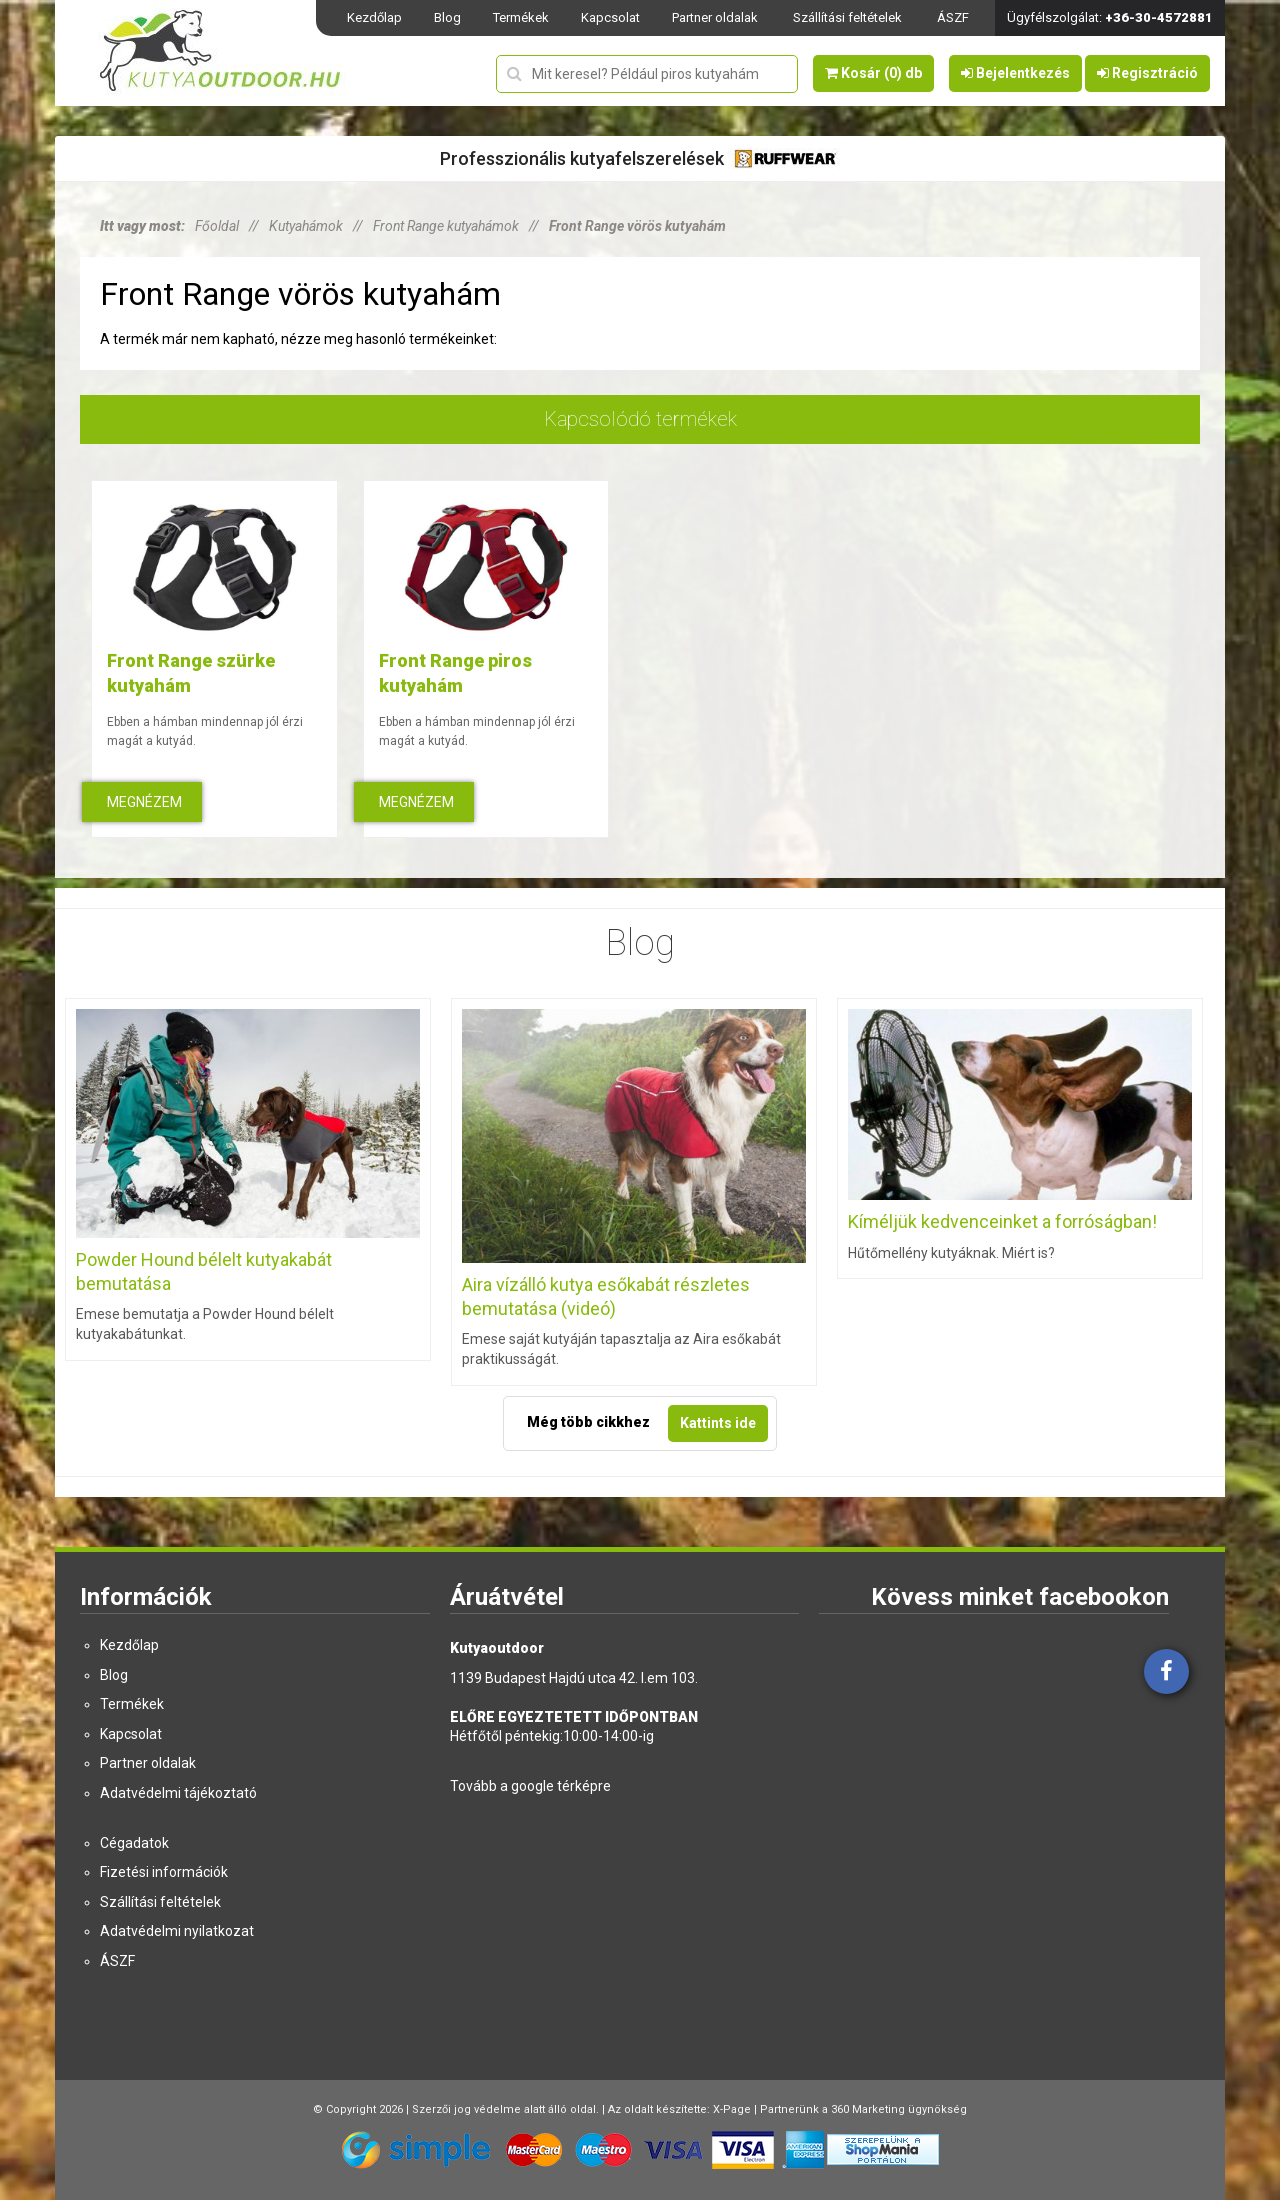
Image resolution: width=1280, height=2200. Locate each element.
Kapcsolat (610, 17)
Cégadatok (134, 1843)
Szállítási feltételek (847, 17)
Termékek (521, 17)
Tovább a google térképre (530, 1786)
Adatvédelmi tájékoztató (178, 1793)
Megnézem (144, 802)
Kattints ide (718, 1423)
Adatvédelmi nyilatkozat (177, 1931)
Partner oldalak (715, 17)
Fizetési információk (164, 1872)
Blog (447, 17)
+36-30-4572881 (1159, 17)
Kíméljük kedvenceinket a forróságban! (1002, 1221)
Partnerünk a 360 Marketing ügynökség (863, 2109)
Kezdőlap (374, 17)
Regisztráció (1147, 73)
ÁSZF (953, 17)
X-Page (732, 2109)
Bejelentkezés (1015, 73)
